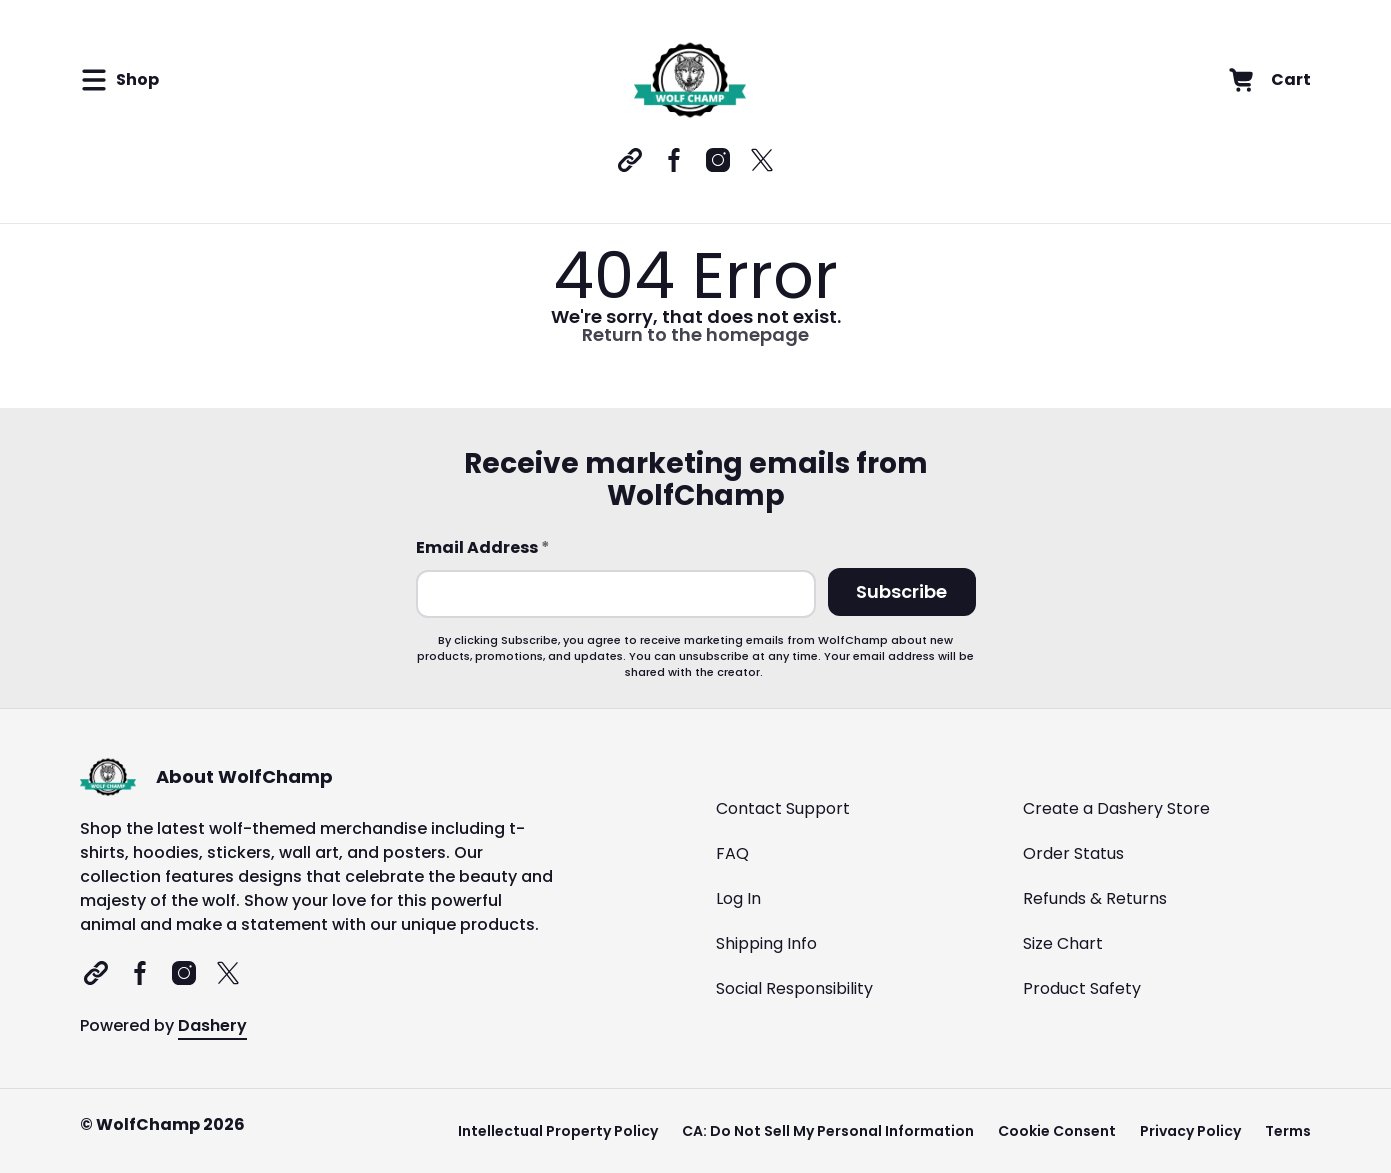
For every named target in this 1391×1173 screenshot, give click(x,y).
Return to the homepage (695, 334)
